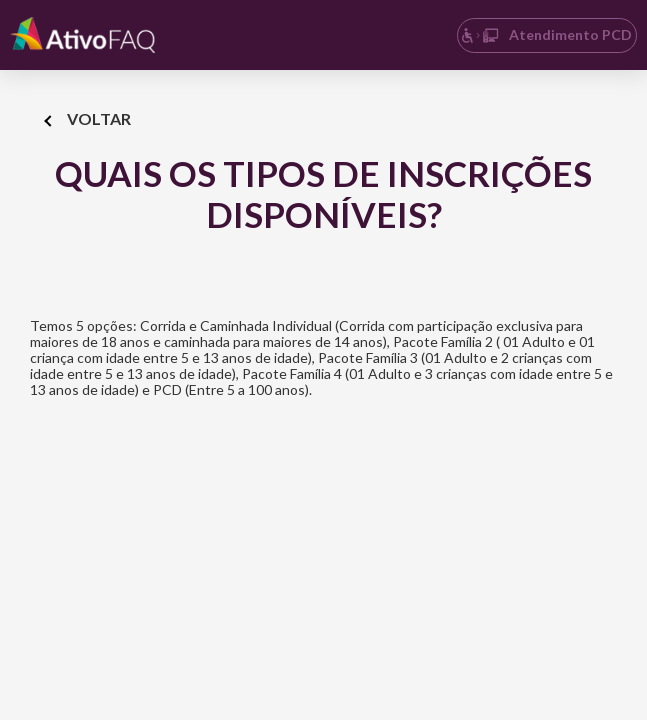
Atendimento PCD (546, 34)
